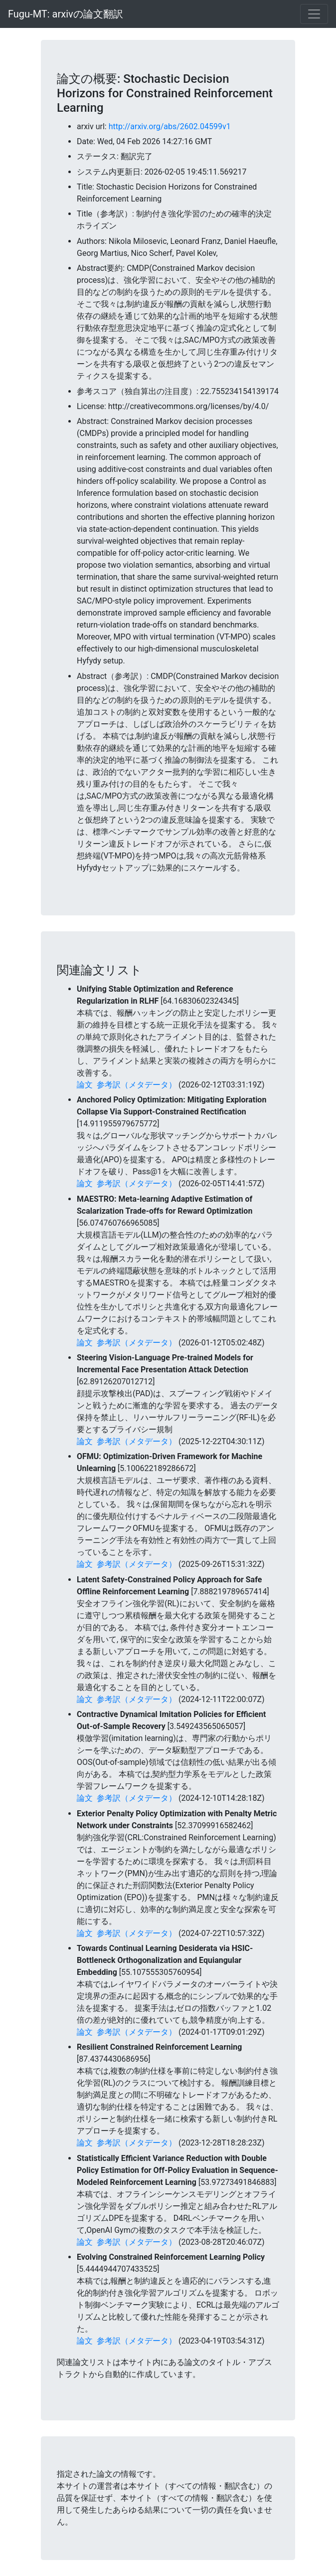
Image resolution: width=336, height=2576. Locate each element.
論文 (85, 1084)
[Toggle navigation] (314, 14)
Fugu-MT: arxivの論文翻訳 (65, 14)
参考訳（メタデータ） (136, 1084)
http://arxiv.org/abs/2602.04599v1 (170, 126)
